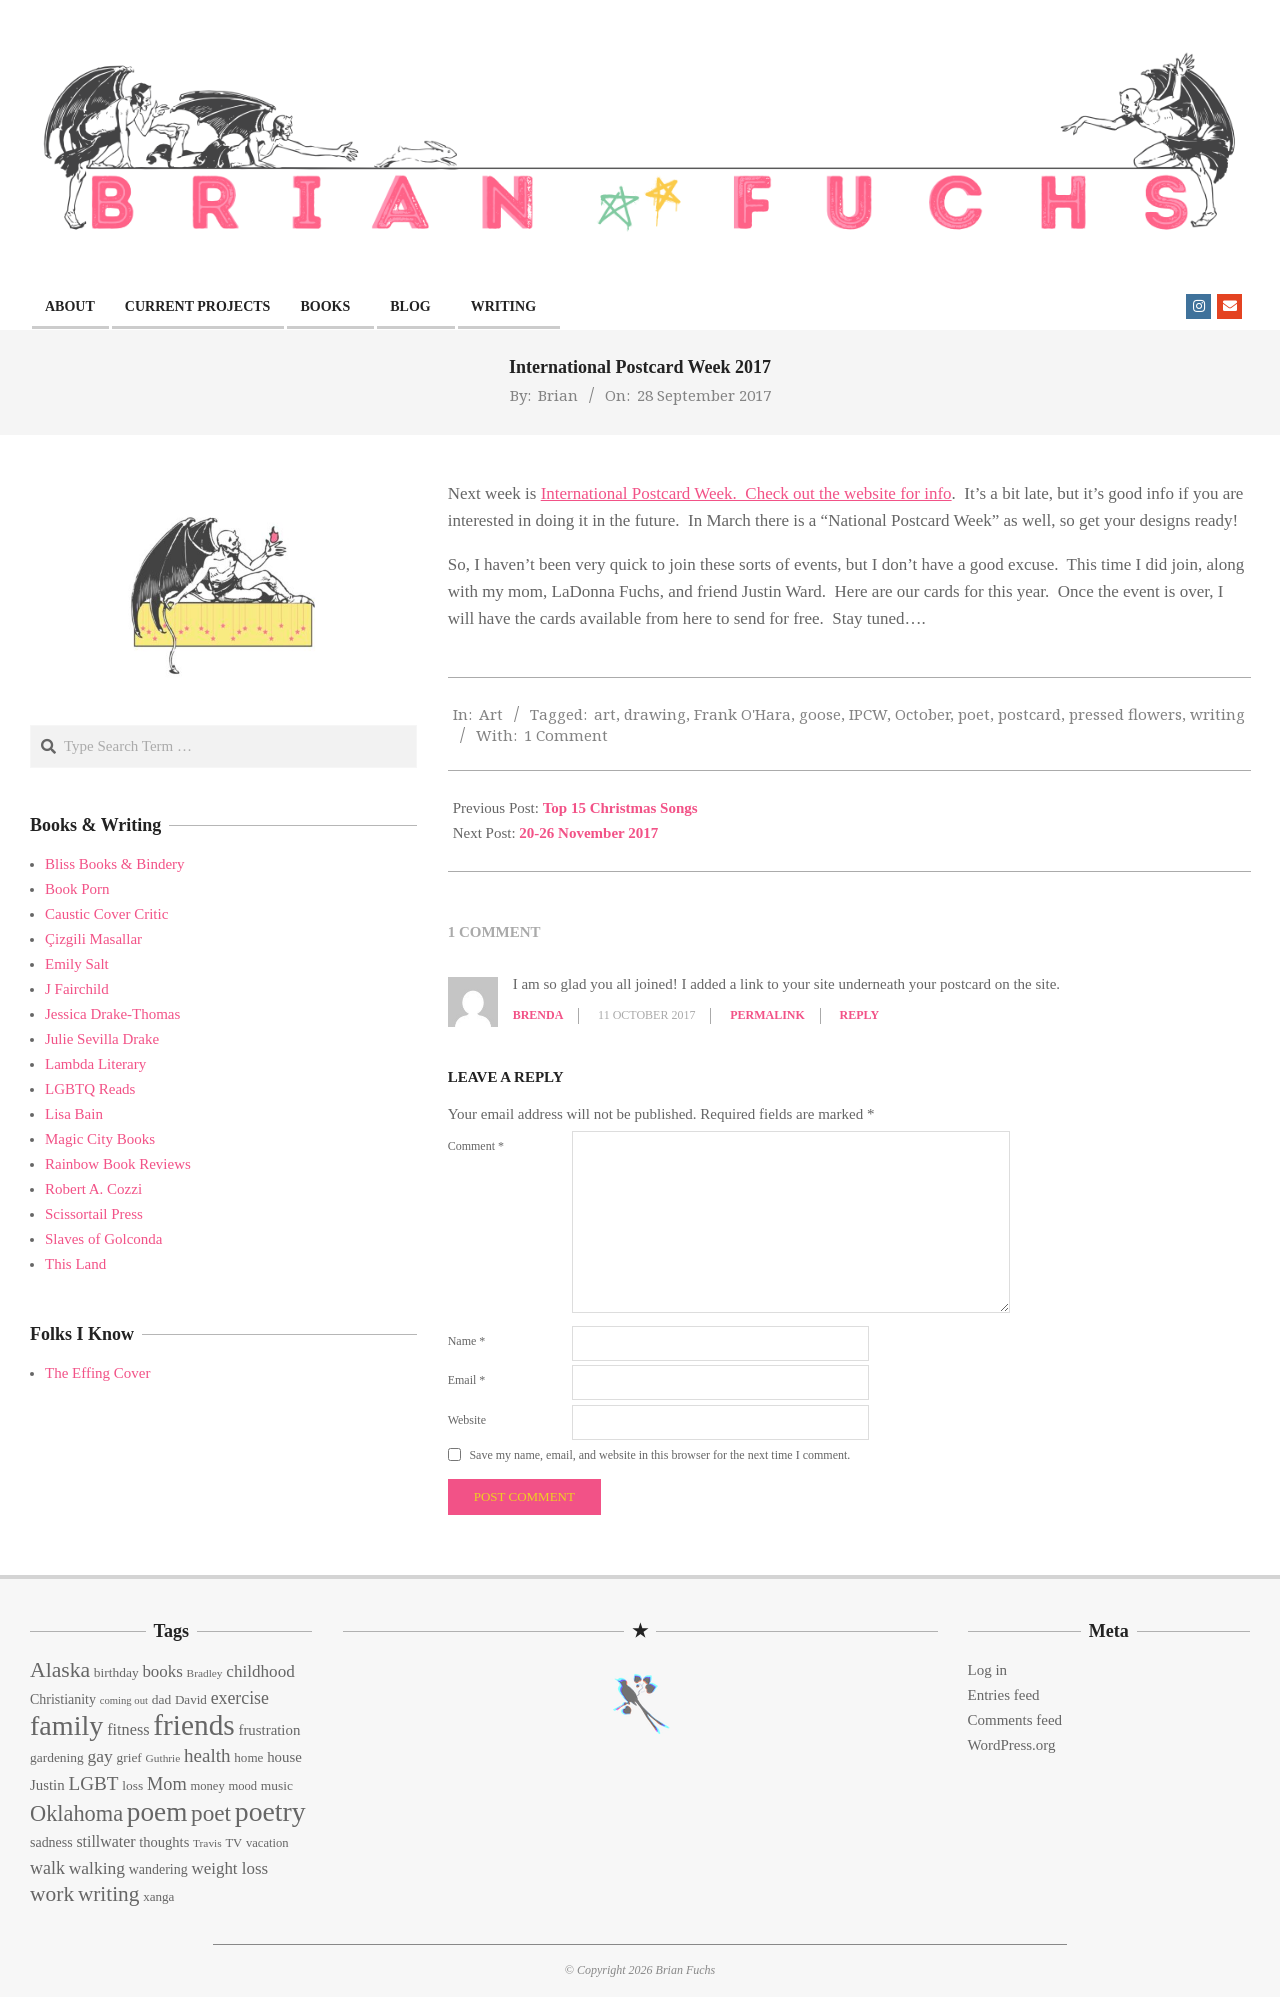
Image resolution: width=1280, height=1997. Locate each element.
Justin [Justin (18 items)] (47, 1785)
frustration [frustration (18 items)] (269, 1730)
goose (820, 714)
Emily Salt (77, 964)
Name (467, 1341)
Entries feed (1004, 1695)
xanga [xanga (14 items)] (158, 1896)
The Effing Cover (98, 1373)
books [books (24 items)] (162, 1671)
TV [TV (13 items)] (233, 1843)
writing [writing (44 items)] (109, 1894)
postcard (1029, 714)
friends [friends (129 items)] (193, 1725)
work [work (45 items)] (52, 1894)
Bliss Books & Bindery (115, 864)
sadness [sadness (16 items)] (51, 1842)
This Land (75, 1264)
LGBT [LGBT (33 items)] (93, 1783)
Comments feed (1015, 1720)
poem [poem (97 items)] (157, 1812)
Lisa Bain (74, 1114)
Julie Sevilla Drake (102, 1039)
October (922, 714)
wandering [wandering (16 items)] (158, 1869)
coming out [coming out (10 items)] (124, 1700)
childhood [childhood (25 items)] (260, 1671)
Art (491, 714)
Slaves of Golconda (103, 1239)
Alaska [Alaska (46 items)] (60, 1670)
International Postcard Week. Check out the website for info (746, 493)
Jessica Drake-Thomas (112, 1014)
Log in (988, 1670)
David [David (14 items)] (191, 1699)
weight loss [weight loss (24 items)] (229, 1868)
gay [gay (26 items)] (99, 1756)
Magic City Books (100, 1139)
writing (1217, 714)
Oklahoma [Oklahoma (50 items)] (76, 1813)
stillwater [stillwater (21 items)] (105, 1841)
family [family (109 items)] (66, 1725)
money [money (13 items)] (207, 1786)
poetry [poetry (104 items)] (270, 1811)
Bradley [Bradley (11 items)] (205, 1673)
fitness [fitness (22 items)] (128, 1730)
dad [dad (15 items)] (161, 1699)
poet (974, 714)
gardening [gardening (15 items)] (57, 1757)
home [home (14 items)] (248, 1757)
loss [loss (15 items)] (132, 1785)
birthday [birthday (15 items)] (116, 1672)
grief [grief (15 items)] (128, 1757)
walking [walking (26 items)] (97, 1868)
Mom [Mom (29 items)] (167, 1784)
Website (467, 1420)
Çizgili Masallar (93, 939)
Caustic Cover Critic (106, 914)
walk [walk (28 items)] (47, 1868)
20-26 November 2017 (588, 833)
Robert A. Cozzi (93, 1189)
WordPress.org (1012, 1745)
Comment (476, 1146)
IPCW (868, 714)
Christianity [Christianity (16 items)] (63, 1699)
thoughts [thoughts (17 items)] (164, 1842)
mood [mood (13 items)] (242, 1786)
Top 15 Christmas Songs (620, 808)
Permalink (767, 1015)
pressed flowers (1125, 714)
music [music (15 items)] (277, 1785)
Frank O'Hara (742, 714)
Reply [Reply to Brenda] (860, 1015)
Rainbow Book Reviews (118, 1164)
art (605, 714)
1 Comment (566, 735)
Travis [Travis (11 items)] (207, 1843)
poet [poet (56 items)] (211, 1813)
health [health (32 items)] (207, 1755)
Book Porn (77, 889)
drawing (655, 714)
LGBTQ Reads (90, 1089)
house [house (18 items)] (284, 1757)
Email (467, 1380)
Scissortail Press (94, 1214)
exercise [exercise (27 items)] (240, 1698)
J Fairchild (77, 989)
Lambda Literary (95, 1064)
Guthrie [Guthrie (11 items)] (163, 1758)
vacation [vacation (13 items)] (267, 1843)
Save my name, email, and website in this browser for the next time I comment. (659, 1455)
